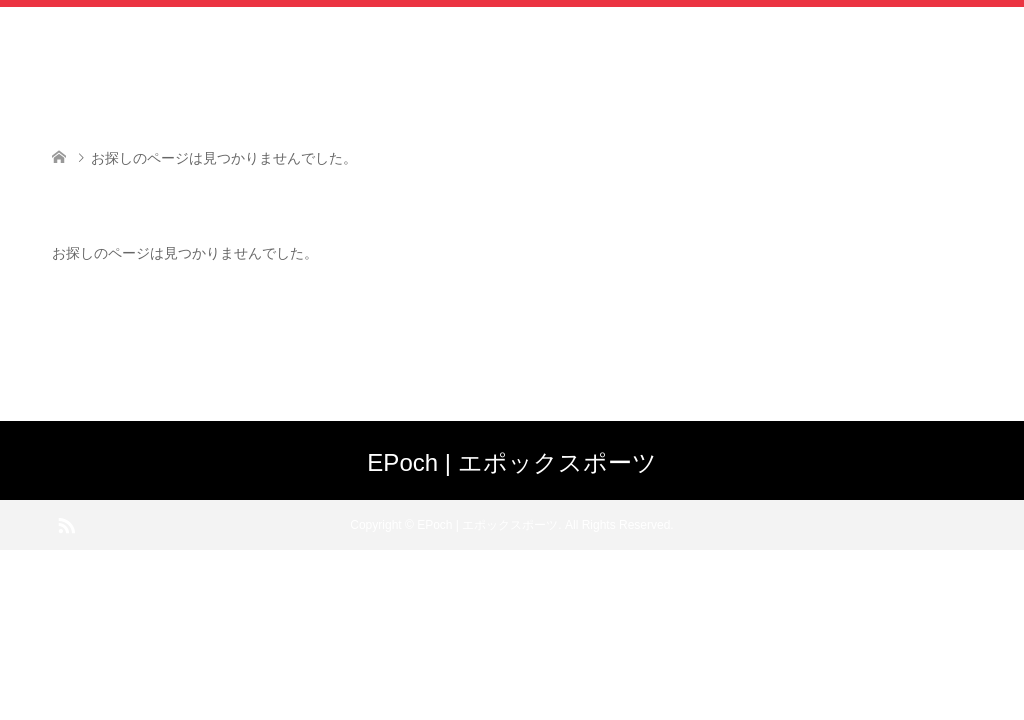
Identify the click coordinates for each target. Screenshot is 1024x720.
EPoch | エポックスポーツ (511, 462)
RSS (66, 524)
